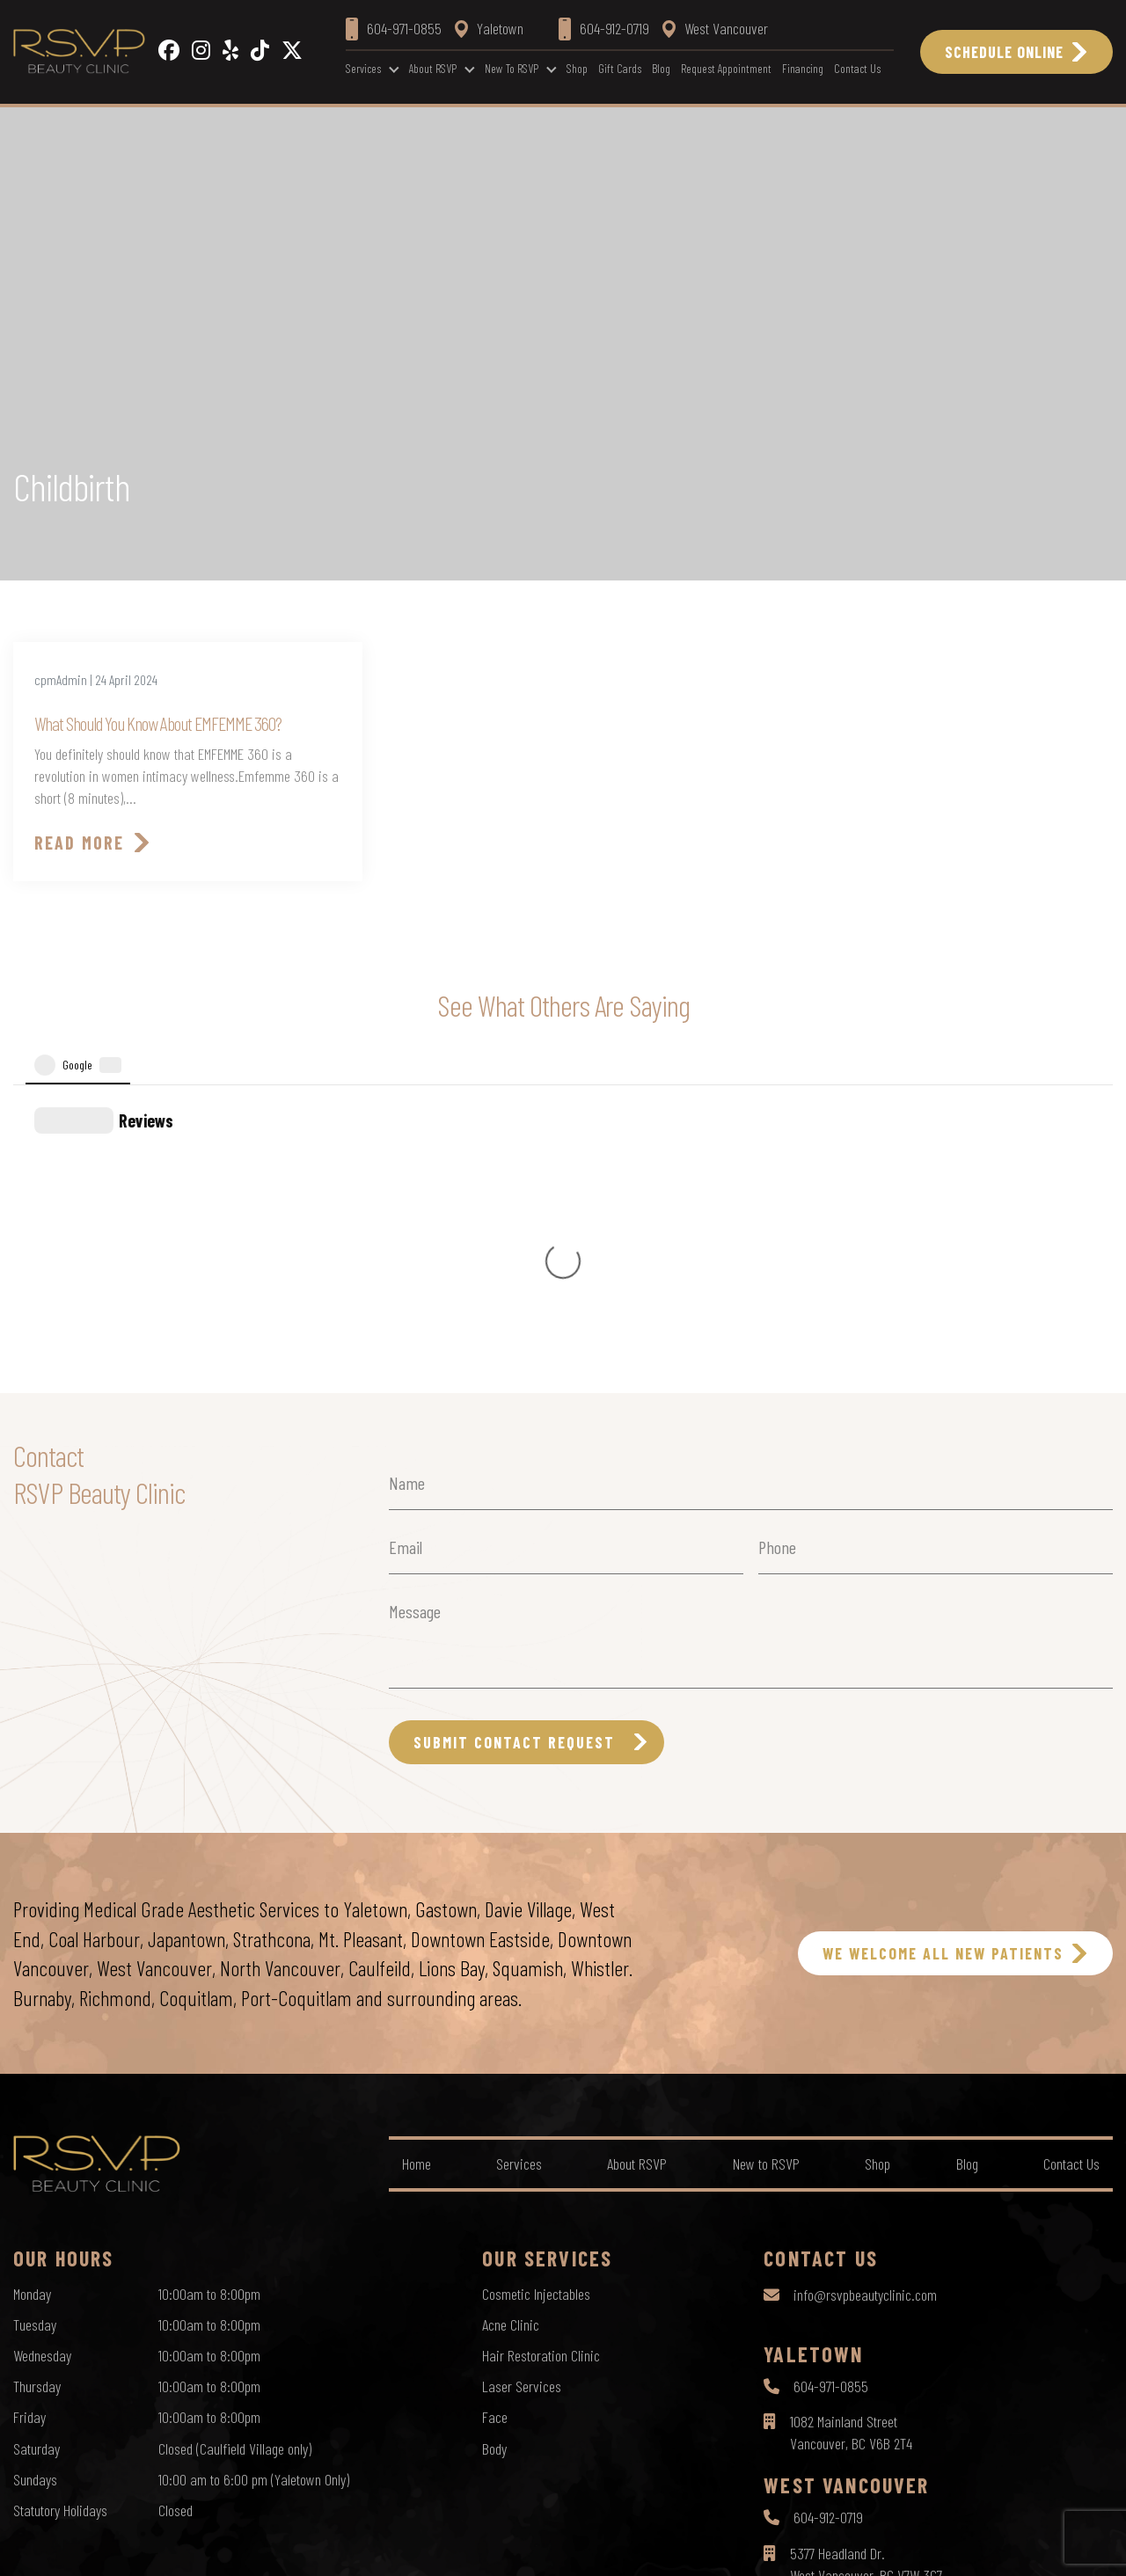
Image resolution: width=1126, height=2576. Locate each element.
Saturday (36, 2145)
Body (494, 2145)
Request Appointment (726, 68)
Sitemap (647, 2546)
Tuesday (34, 2021)
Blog (661, 68)
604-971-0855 (830, 2082)
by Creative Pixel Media (1056, 2547)
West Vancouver (715, 28)
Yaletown (489, 28)
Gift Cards (619, 68)
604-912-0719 (828, 2213)
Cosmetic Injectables (536, 1990)
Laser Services (521, 2082)
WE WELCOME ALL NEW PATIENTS (943, 1650)
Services (363, 68)
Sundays (35, 2176)
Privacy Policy (492, 2546)
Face (495, 2113)
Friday (29, 2113)
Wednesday (42, 2052)
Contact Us (857, 68)
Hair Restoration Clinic (541, 2052)
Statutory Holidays (60, 2206)
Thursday (37, 2082)
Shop (577, 68)
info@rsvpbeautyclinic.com (865, 1991)
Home (416, 1860)
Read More (79, 842)
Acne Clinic (510, 2021)
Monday (32, 1990)
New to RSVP (511, 68)
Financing (802, 68)
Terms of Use (576, 2546)
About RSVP (433, 68)
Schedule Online (1004, 52)
